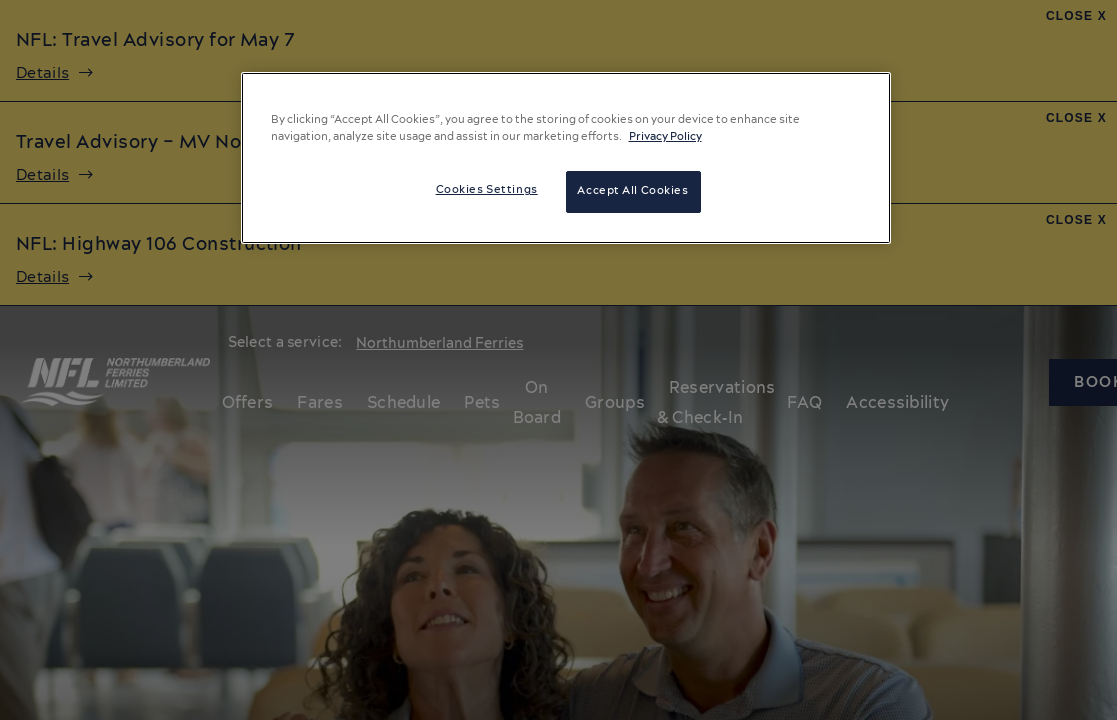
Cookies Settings (487, 190)
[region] (566, 158)
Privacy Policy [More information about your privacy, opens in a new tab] (665, 137)
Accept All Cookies (632, 191)
